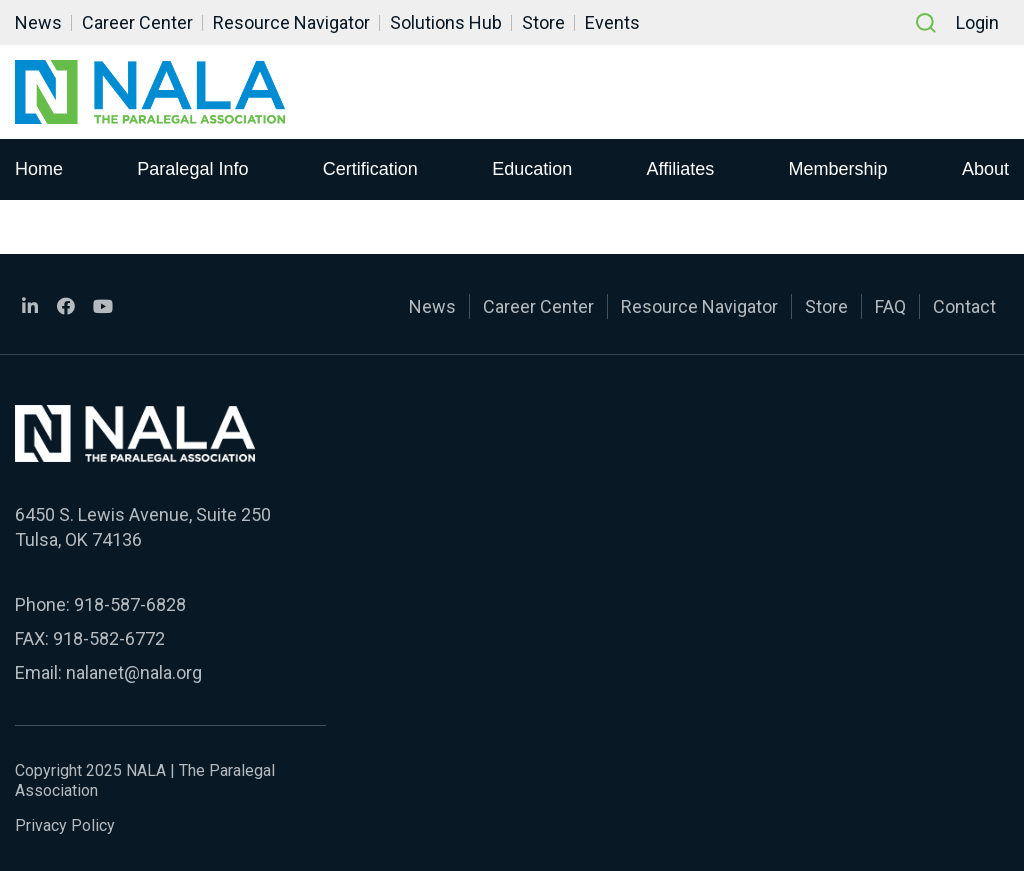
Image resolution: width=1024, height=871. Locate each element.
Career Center (137, 22)
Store (543, 22)
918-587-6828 (130, 604)
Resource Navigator (291, 22)
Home (39, 169)
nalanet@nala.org (134, 672)
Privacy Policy (65, 825)
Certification (370, 169)
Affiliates (681, 169)
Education (532, 169)
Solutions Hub (446, 22)
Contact (964, 306)
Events (612, 22)
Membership (838, 169)
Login (977, 22)
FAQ (890, 306)
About (985, 169)
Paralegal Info (192, 169)
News (38, 22)
